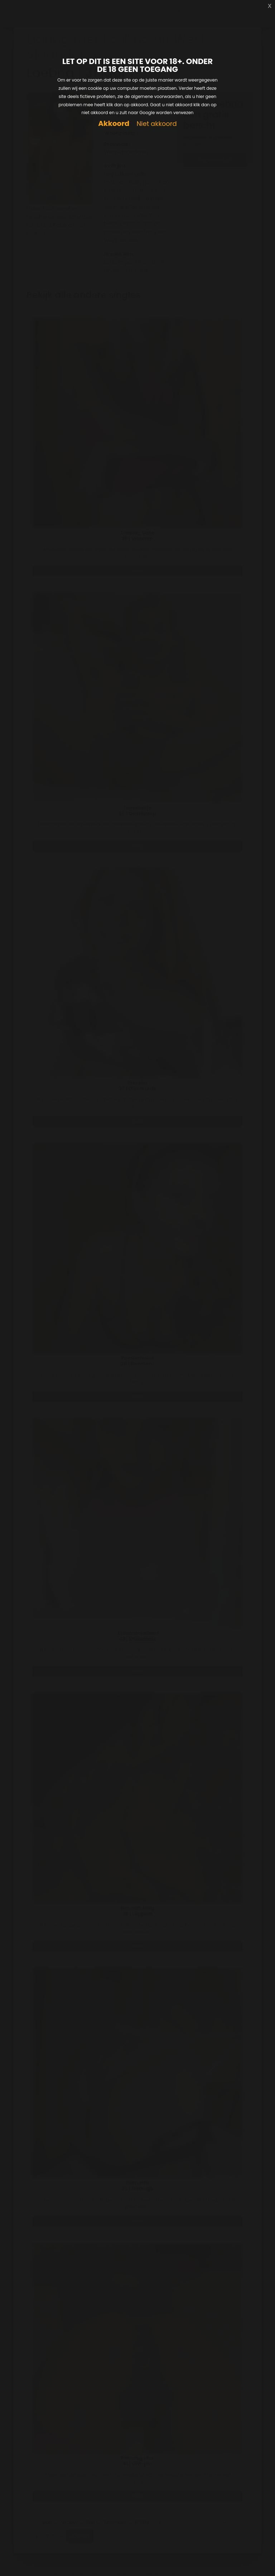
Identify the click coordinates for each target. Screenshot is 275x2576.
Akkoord (113, 123)
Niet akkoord (156, 124)
